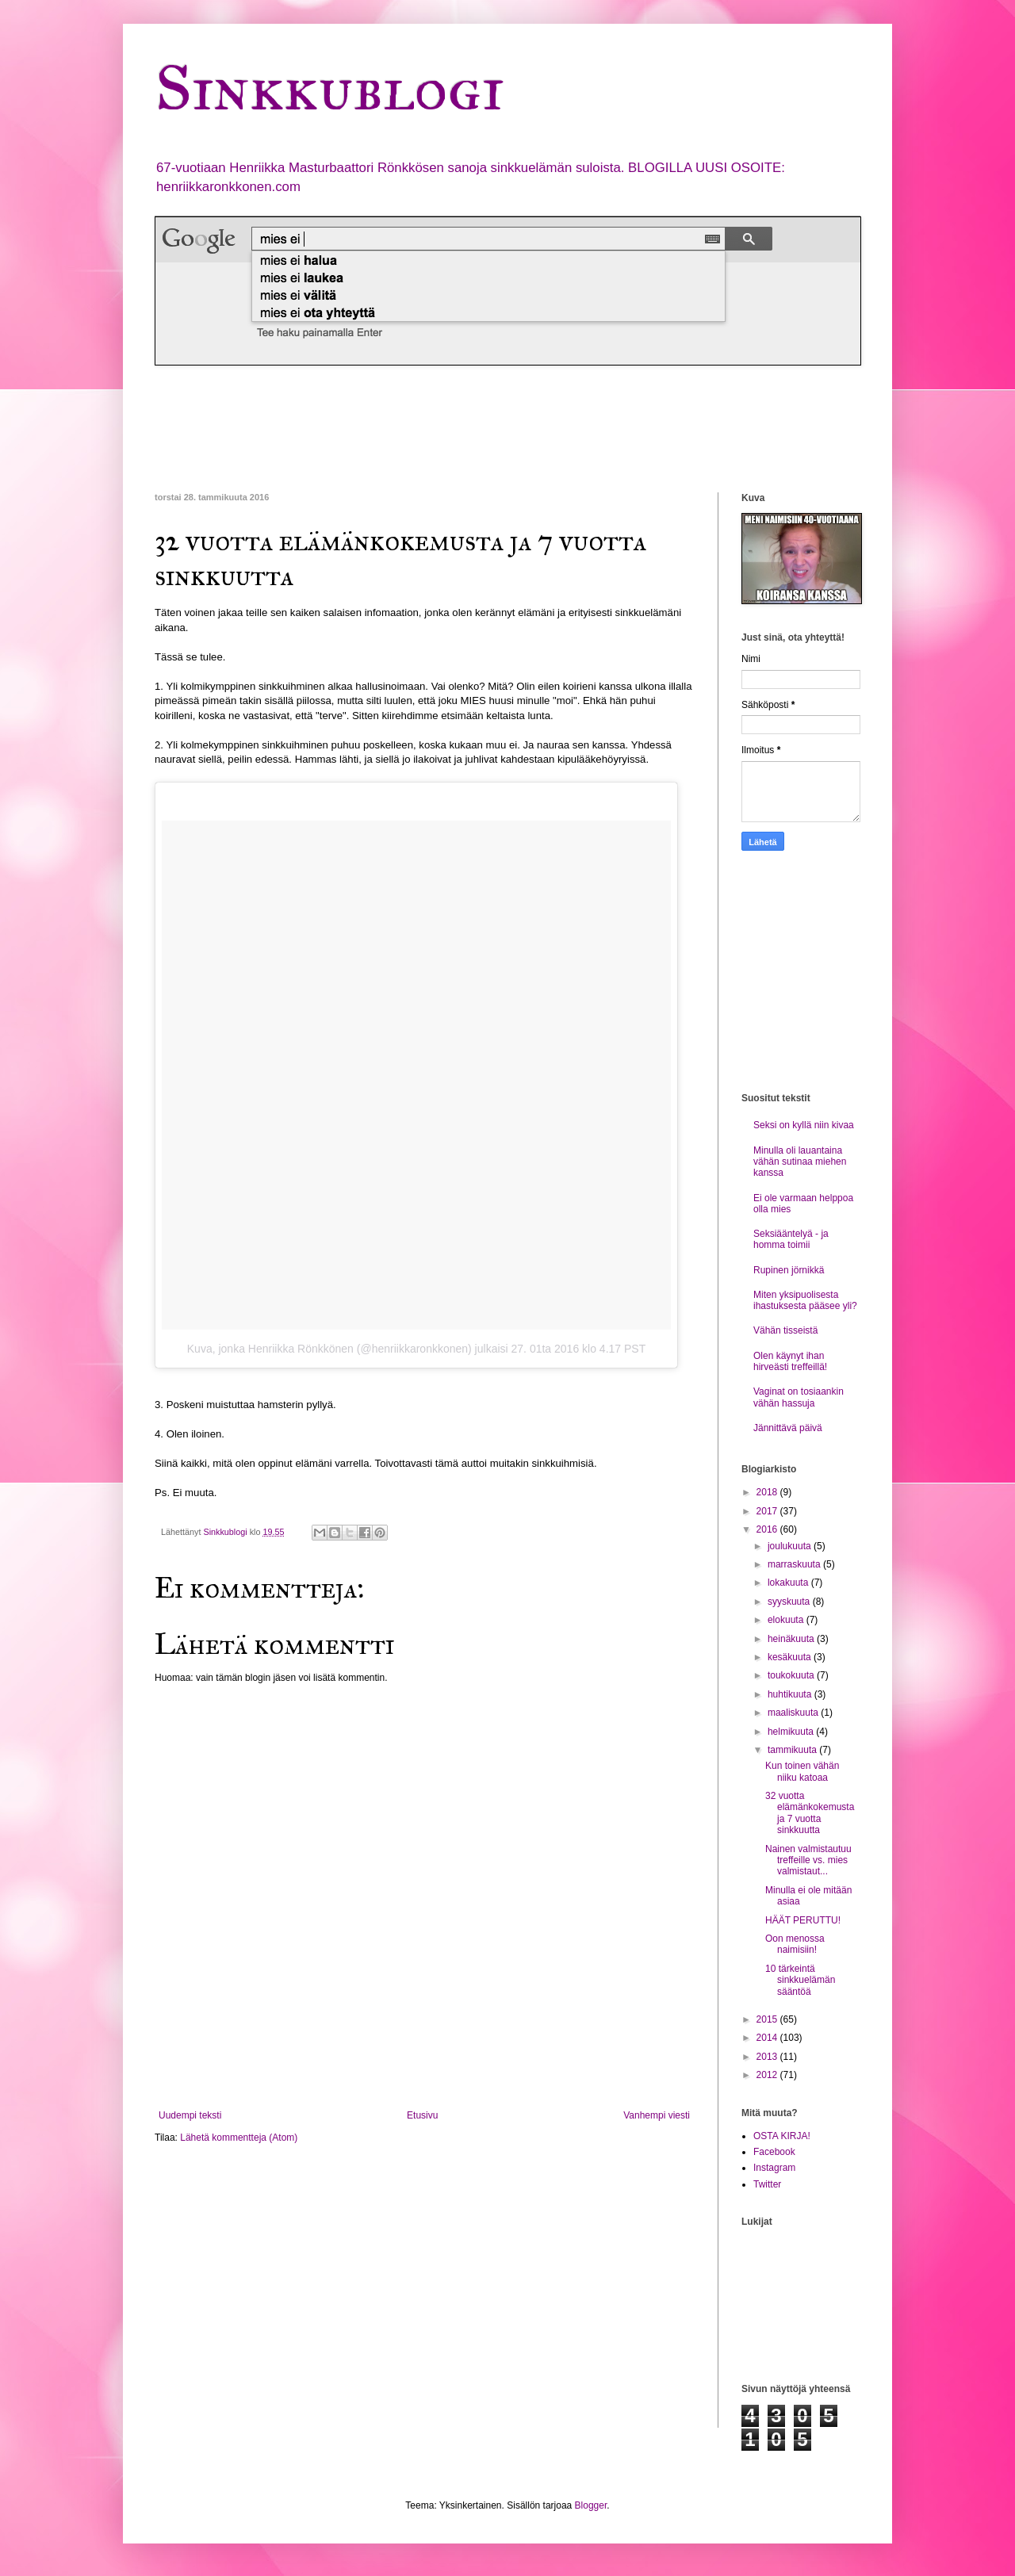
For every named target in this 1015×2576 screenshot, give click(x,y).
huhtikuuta (791, 1694)
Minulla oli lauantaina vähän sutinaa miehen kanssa (799, 1162)
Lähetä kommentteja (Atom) (238, 2137)
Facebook (774, 2151)
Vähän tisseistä (785, 1330)
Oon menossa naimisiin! (795, 1944)
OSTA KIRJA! (781, 2136)
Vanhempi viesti (656, 2115)
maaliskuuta (794, 1712)
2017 (768, 1511)
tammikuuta (793, 1749)
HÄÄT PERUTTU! (803, 1920)
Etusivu (422, 2115)
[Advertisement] (443, 429)
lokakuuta (789, 1582)
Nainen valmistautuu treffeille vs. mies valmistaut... (808, 1860)
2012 (768, 2074)
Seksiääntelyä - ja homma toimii (791, 1239)
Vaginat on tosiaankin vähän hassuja (798, 1397)
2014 (768, 2037)
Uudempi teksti (190, 2115)
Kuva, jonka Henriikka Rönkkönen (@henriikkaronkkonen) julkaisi (347, 1348)
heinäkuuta (792, 1638)
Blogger (591, 2505)
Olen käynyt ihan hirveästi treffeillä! (790, 1361)
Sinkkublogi (329, 88)
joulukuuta (791, 1546)
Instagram (774, 2167)
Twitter (767, 2184)
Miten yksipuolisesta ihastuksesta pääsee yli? (805, 1300)
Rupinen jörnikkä (788, 1270)
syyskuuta (790, 1601)
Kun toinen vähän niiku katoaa (802, 1771)
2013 (768, 2056)
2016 (768, 1529)
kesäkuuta (791, 1657)
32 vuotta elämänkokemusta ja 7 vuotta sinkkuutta (809, 1812)
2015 (768, 2019)
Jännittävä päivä (787, 1427)
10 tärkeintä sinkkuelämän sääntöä (800, 1980)
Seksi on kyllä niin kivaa (803, 1125)
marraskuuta (795, 1564)
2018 (768, 1492)
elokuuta (787, 1619)
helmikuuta (792, 1731)
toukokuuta (792, 1675)
